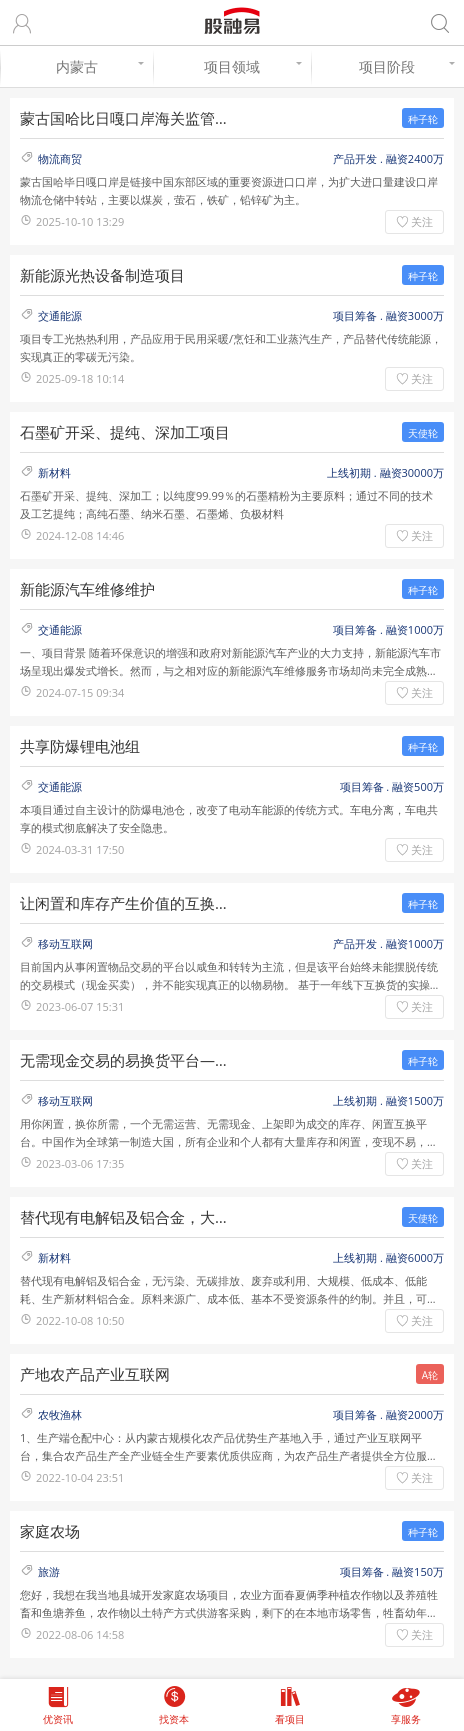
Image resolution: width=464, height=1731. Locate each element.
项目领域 (252, 66)
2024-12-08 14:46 (80, 535)
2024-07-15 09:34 (80, 692)
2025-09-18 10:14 (80, 378)
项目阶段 (406, 66)
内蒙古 (100, 66)
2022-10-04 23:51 (80, 1477)
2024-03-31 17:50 (80, 849)
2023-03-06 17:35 (80, 1163)
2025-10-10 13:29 (80, 221)
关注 (422, 221)
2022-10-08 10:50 (80, 1320)
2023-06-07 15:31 (80, 1006)
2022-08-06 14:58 (80, 1634)
